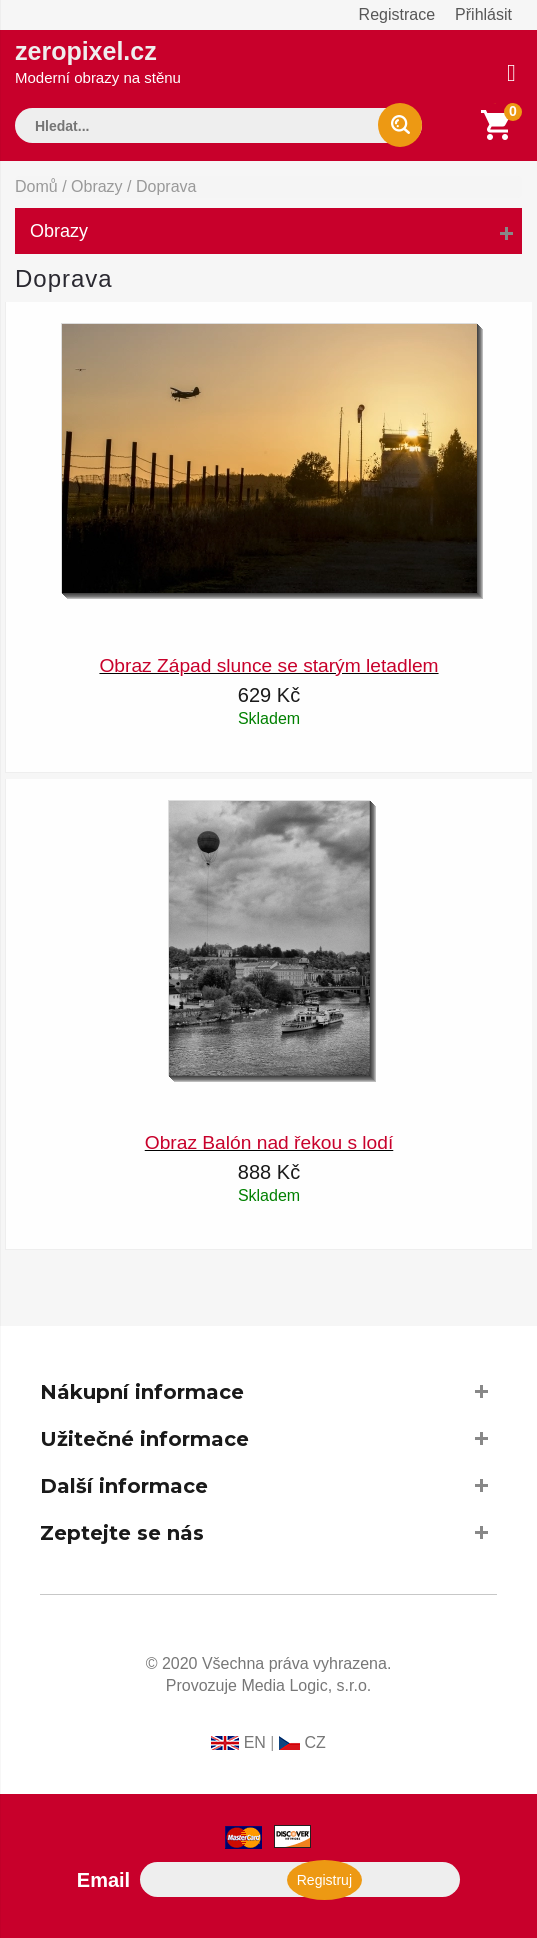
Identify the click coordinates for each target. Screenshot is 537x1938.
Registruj (324, 1880)
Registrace (397, 14)
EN (255, 1742)
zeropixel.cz (98, 61)
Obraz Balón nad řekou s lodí (269, 1142)
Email (103, 1880)
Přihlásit (483, 14)
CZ (314, 1742)
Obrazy (97, 186)
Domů (36, 186)
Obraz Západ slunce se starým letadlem (268, 665)
